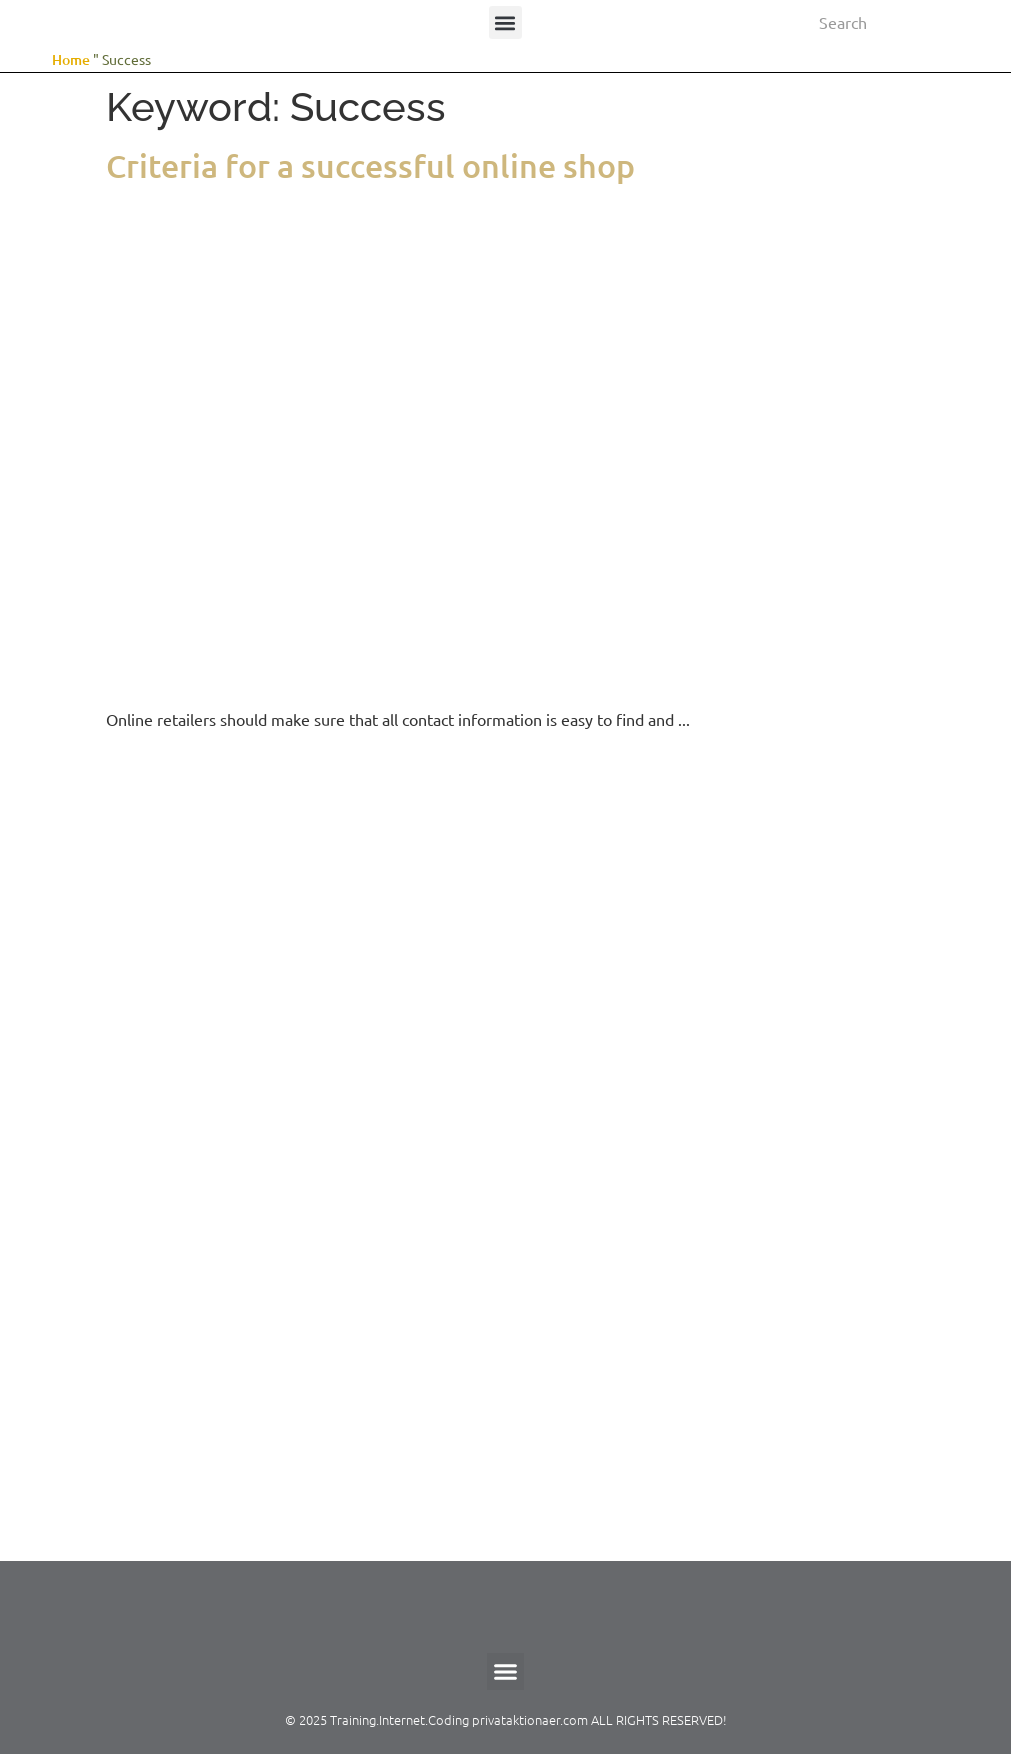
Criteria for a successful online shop (370, 165)
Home (71, 59)
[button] (505, 22)
